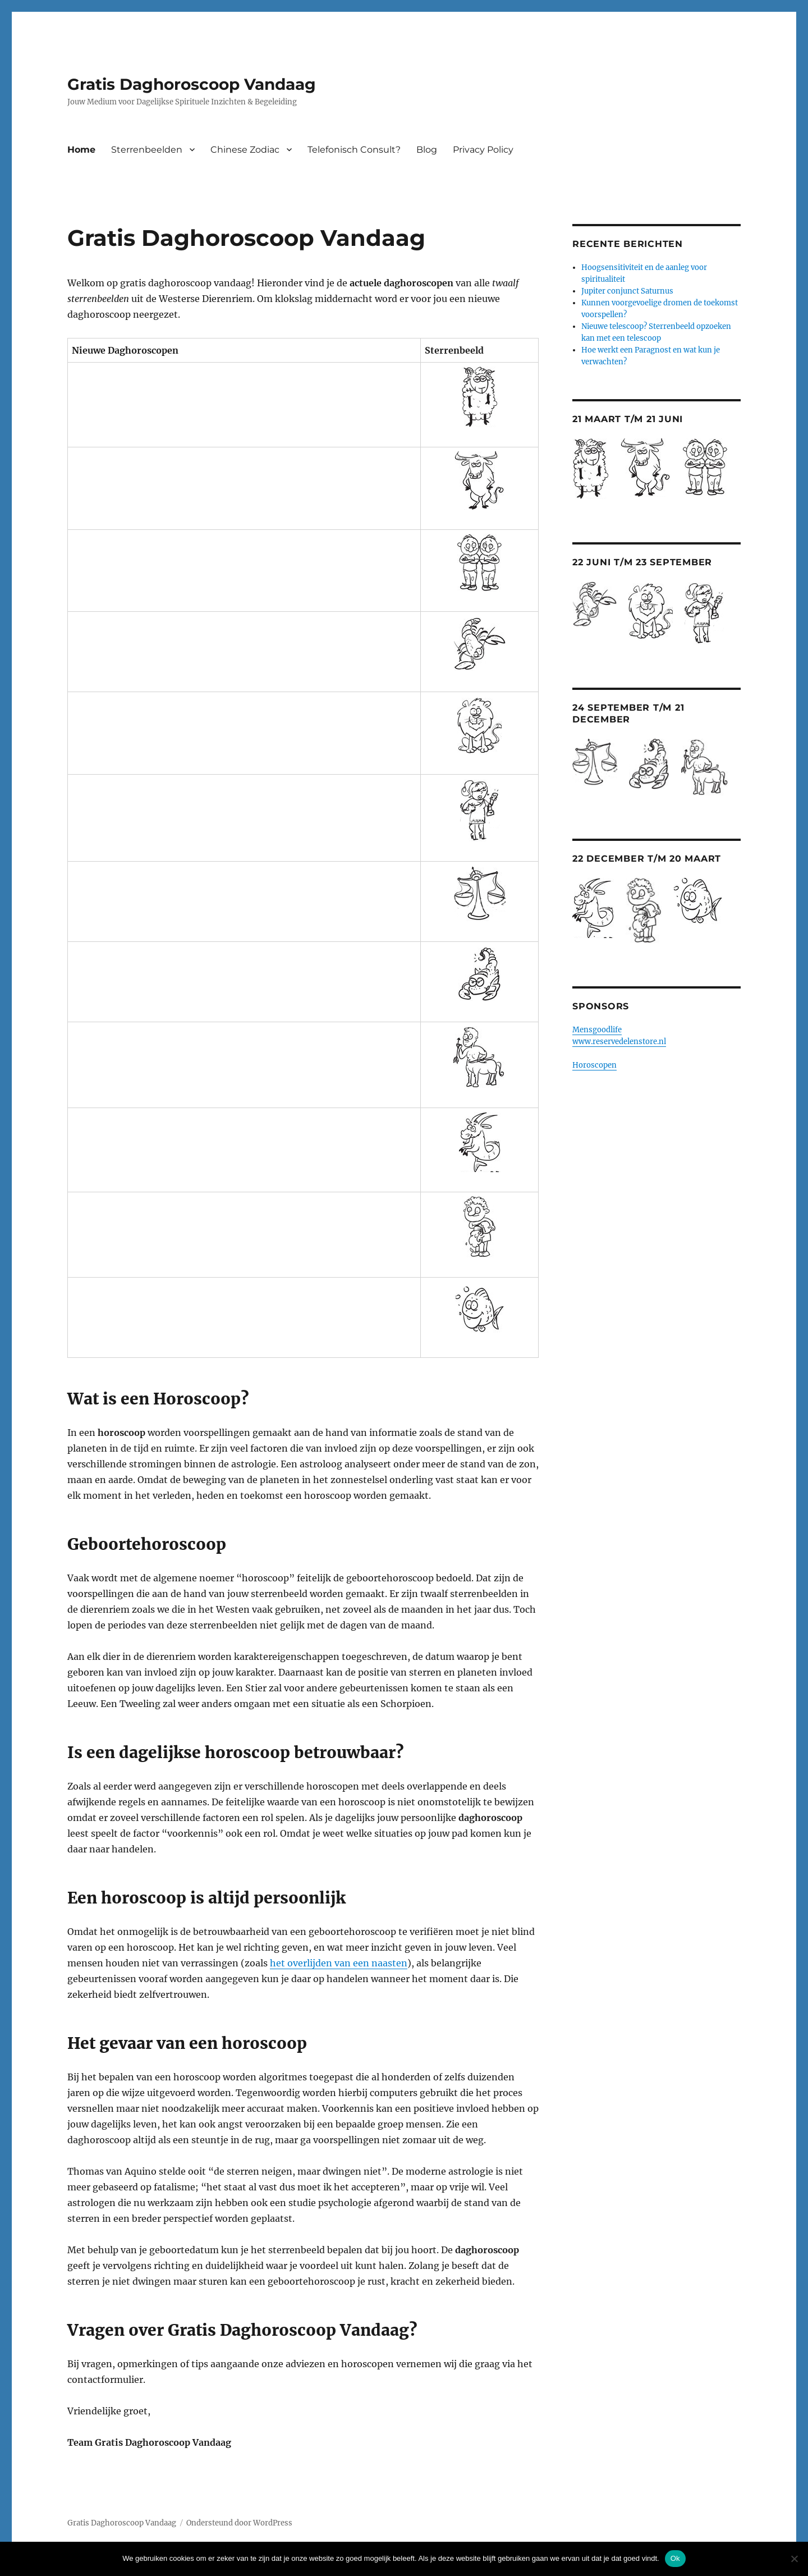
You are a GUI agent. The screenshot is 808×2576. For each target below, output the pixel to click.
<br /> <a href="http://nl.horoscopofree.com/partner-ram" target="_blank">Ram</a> (201, 397)
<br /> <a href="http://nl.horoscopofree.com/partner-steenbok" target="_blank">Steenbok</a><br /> (201, 1142)
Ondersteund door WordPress (239, 2523)
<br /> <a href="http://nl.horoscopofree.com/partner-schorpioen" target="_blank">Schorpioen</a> (201, 974)
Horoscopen (594, 1065)
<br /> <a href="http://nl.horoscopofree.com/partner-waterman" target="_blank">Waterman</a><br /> (201, 1227)
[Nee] (794, 2558)
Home (81, 149)
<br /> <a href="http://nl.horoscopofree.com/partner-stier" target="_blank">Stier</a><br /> (201, 480)
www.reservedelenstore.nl (619, 1041)
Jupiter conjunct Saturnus (627, 291)
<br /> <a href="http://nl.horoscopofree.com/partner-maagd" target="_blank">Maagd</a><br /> (201, 810)
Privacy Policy (483, 149)
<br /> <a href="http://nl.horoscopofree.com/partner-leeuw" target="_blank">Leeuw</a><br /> (201, 725)
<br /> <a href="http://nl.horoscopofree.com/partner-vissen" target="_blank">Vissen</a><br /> (201, 1310)
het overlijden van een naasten (338, 1963)
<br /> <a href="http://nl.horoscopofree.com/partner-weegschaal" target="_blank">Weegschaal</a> (201, 894)
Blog (426, 149)
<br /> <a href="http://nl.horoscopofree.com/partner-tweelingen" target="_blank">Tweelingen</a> (201, 563)
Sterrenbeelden (146, 149)
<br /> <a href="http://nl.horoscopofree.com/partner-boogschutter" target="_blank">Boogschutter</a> (201, 1057)
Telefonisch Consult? (354, 149)
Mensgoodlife (597, 1030)
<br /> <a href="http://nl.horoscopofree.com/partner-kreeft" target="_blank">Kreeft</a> (201, 644)
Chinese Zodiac (244, 149)
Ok (675, 2558)
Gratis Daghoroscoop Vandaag (191, 84)
